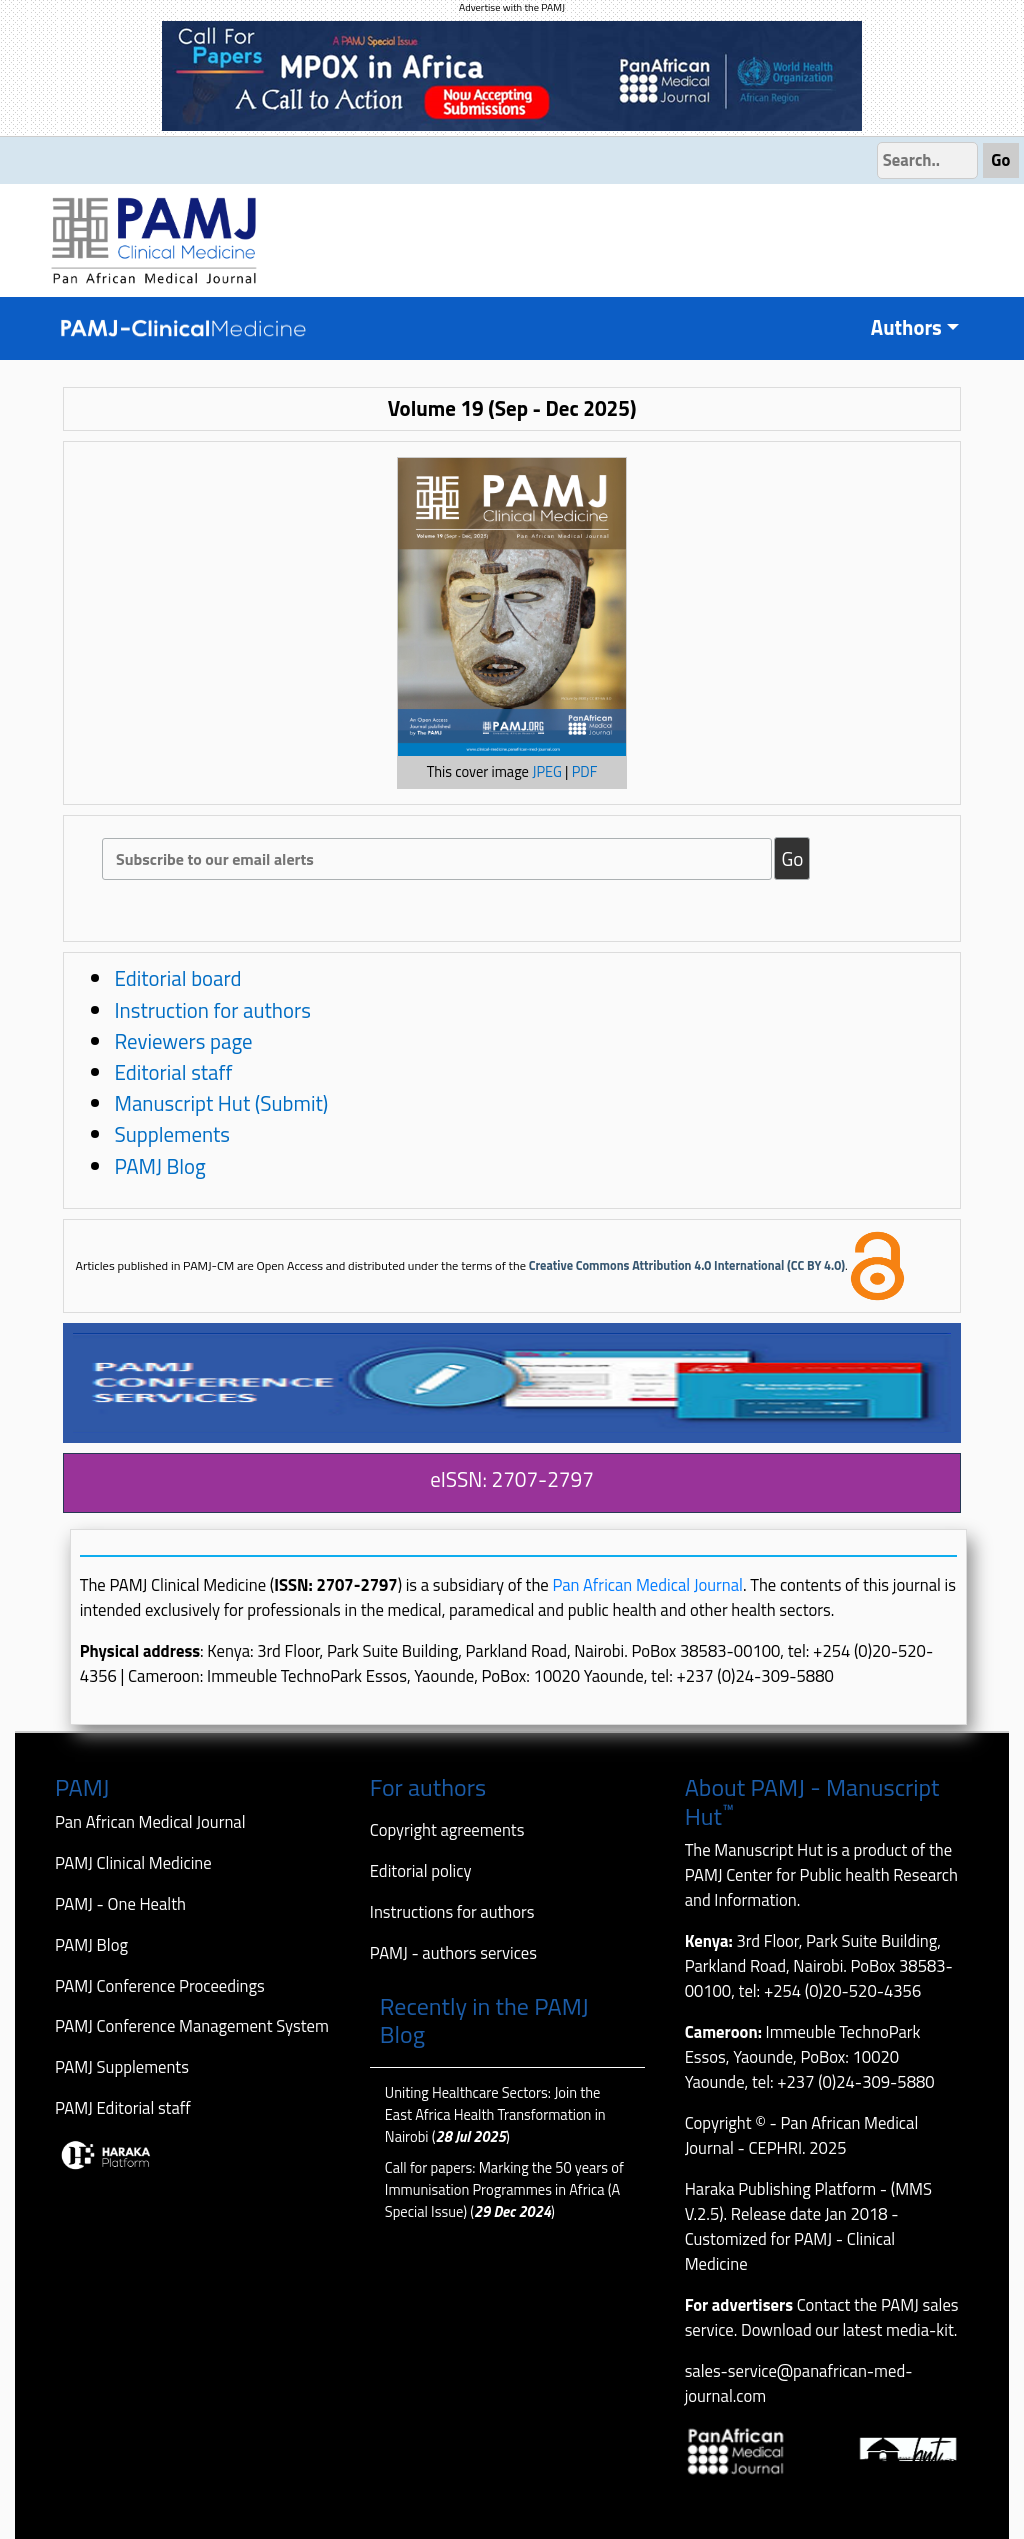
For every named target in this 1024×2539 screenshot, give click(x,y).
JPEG (547, 772)
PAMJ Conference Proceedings (160, 1985)
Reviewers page (183, 1041)
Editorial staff (173, 1072)
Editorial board (177, 978)
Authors (906, 327)
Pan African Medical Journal (647, 1584)
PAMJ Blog (159, 1166)
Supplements (172, 1134)
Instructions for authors (452, 1911)
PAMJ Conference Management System (192, 2025)
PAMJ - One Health (120, 1903)
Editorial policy (421, 1870)
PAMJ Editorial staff (123, 2107)
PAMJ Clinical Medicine (133, 1862)
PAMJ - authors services (453, 1952)
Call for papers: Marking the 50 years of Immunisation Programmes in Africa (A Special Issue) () (504, 2190)
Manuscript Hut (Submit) (221, 1103)
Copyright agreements (447, 1829)
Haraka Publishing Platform (781, 2188)
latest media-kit (897, 2329)
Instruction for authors (212, 1010)
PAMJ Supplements (122, 2066)
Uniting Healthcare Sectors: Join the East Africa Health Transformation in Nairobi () (495, 2115)
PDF (585, 772)
